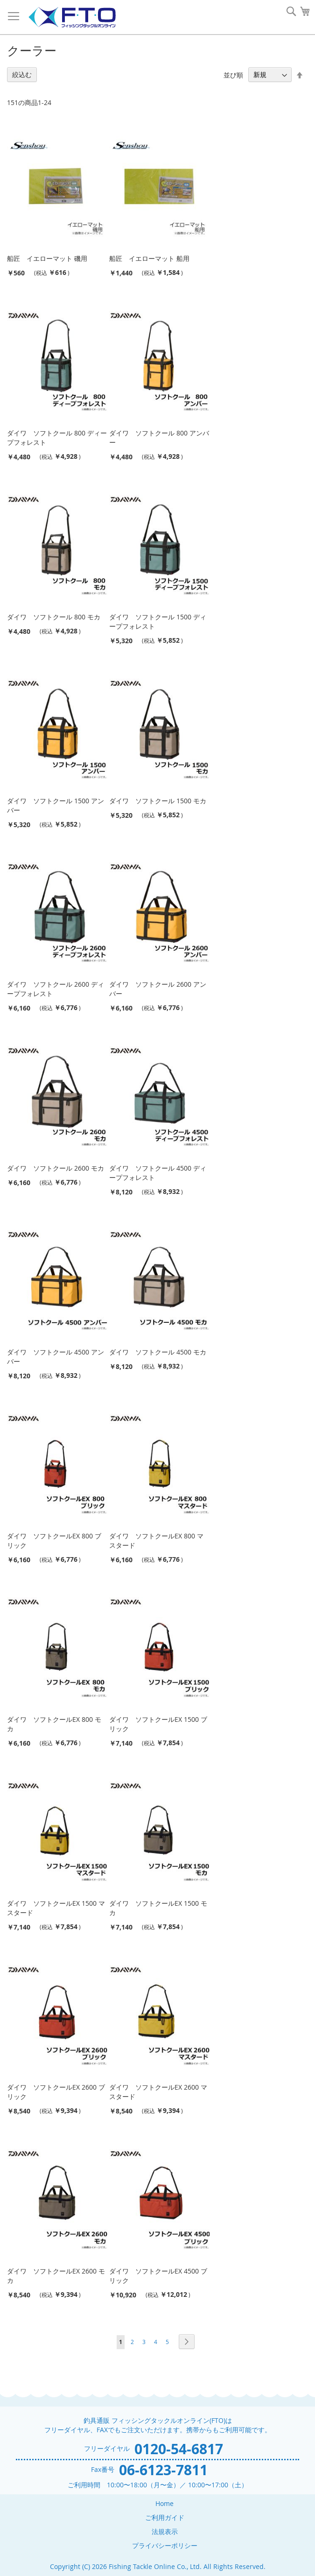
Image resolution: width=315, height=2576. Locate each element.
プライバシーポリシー (164, 2545)
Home (164, 2503)
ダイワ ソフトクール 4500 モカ (157, 1352)
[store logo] (72, 17)
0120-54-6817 (178, 2448)
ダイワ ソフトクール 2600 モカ (55, 1168)
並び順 (233, 74)
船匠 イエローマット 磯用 (47, 258)
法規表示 (165, 2531)
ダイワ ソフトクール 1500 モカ (157, 800)
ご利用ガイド (164, 2517)
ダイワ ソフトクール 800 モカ (53, 616)
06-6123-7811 (163, 2469)
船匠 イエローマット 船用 (149, 258)
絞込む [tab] (22, 74)
